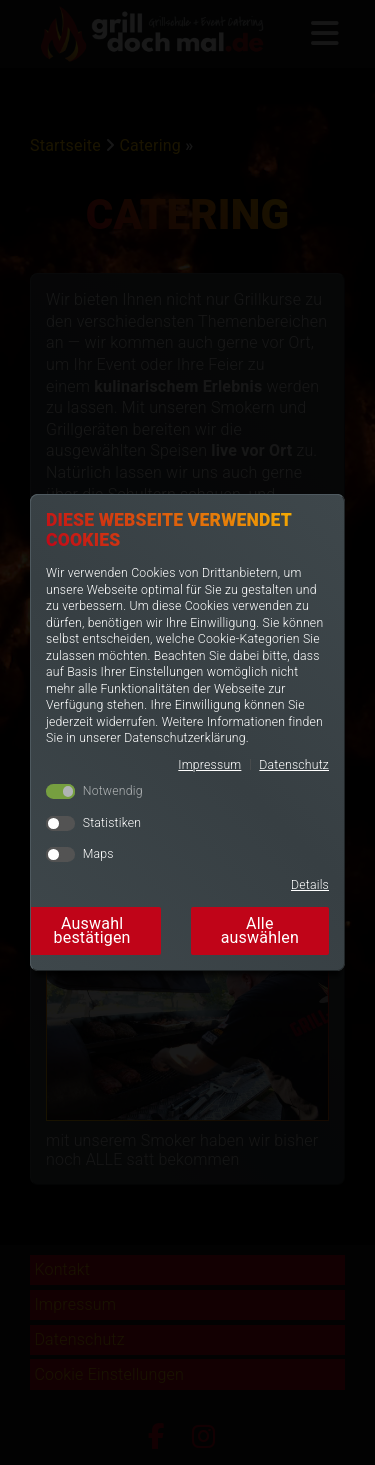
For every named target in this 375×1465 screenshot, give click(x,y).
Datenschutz (294, 765)
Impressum (209, 765)
